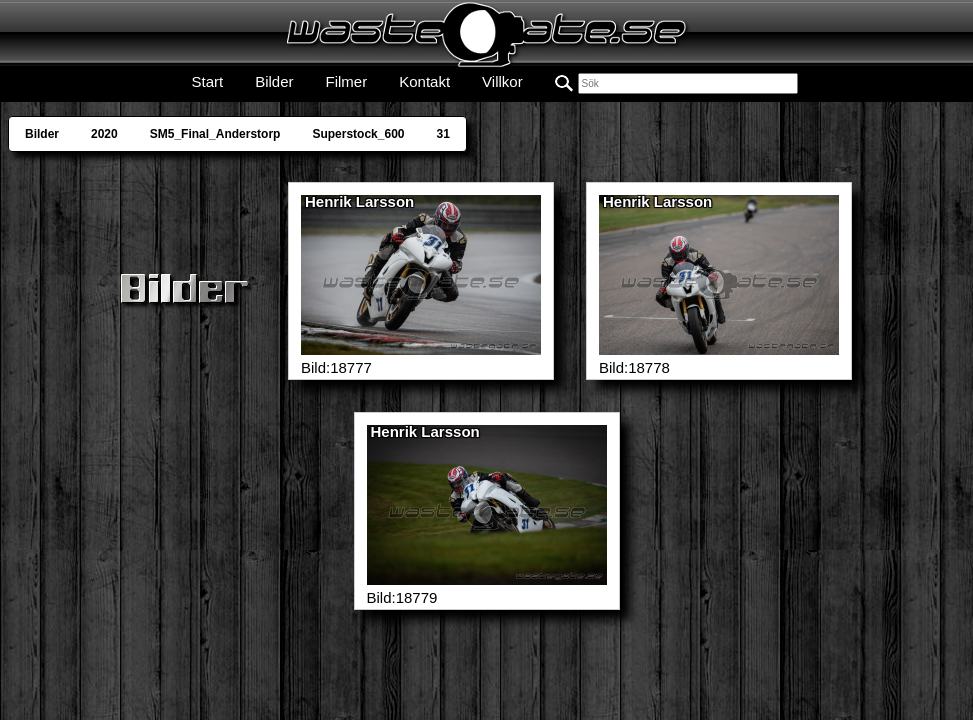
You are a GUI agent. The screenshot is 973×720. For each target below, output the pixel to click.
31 (442, 134)
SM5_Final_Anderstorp (215, 134)
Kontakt (424, 81)
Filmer (347, 81)
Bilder (274, 81)
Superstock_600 (358, 134)
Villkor (502, 81)
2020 (104, 134)
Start (207, 81)
